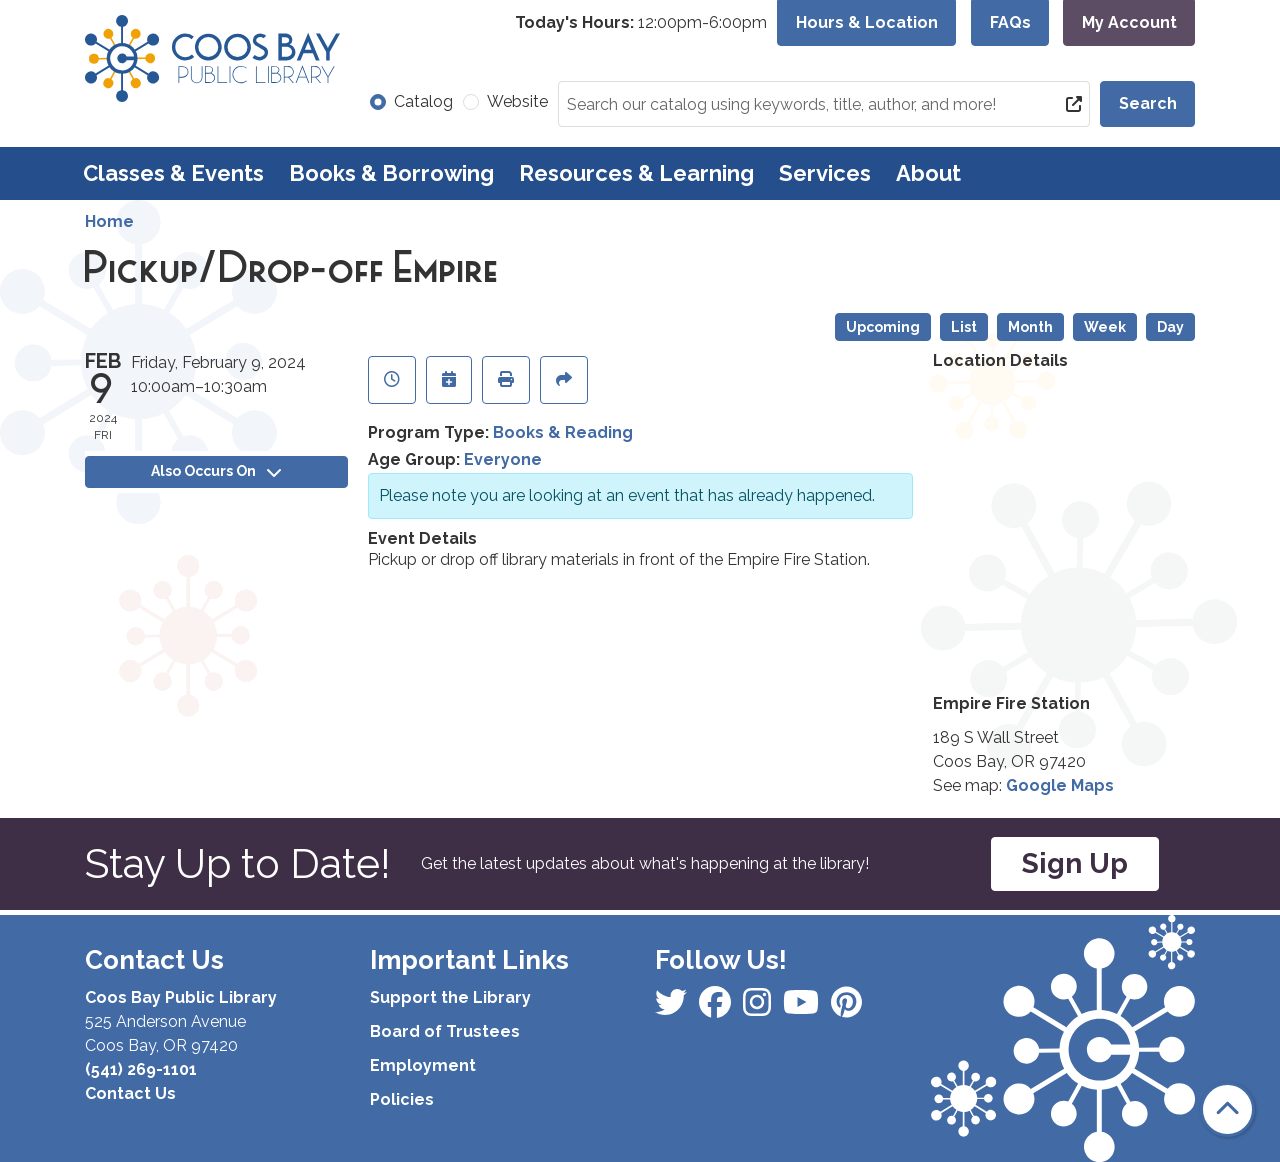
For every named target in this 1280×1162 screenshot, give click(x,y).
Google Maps (1060, 785)
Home (109, 221)
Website (517, 101)
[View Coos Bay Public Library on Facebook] (673, 1008)
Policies (402, 1099)
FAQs (1010, 22)
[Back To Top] (1227, 1109)
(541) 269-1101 (141, 1069)
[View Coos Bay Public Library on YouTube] (846, 1008)
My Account (1129, 22)
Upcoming (883, 327)
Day (1170, 327)
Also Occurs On (216, 471)
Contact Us (130, 1093)
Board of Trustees (445, 1031)
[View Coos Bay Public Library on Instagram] (717, 1008)
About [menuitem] (928, 173)
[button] (641, 23)
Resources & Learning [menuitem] (636, 173)
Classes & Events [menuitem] (173, 173)
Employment (423, 1065)
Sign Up (1075, 863)
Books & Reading (563, 432)
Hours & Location (867, 22)
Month (1030, 327)
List (964, 327)
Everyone (503, 459)
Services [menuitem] (825, 173)
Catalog (423, 101)
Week (1105, 327)
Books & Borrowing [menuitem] (391, 173)
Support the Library (450, 997)
